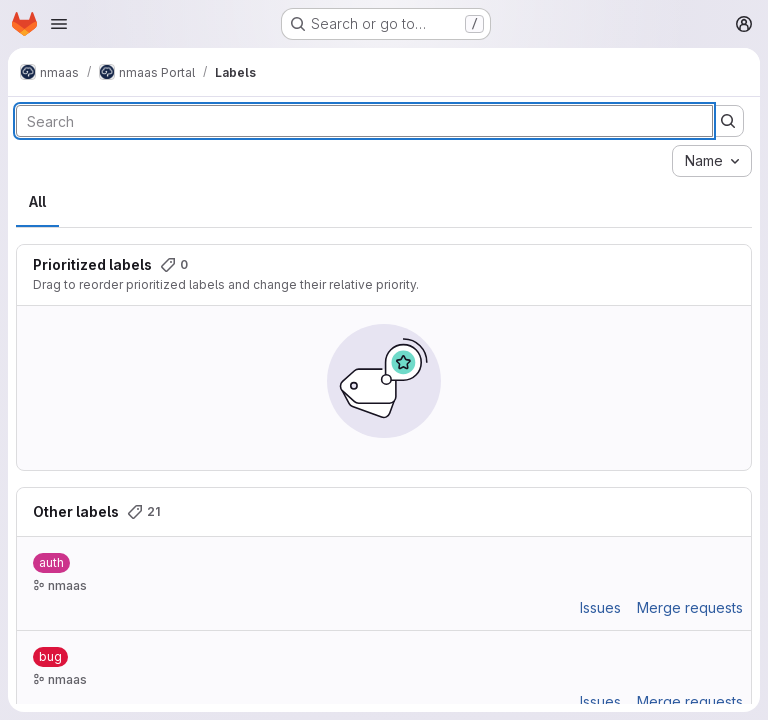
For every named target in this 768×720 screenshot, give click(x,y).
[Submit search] (728, 121)
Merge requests (690, 607)
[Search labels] (364, 121)
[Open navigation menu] (59, 24)
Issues (600, 607)
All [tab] (37, 201)
